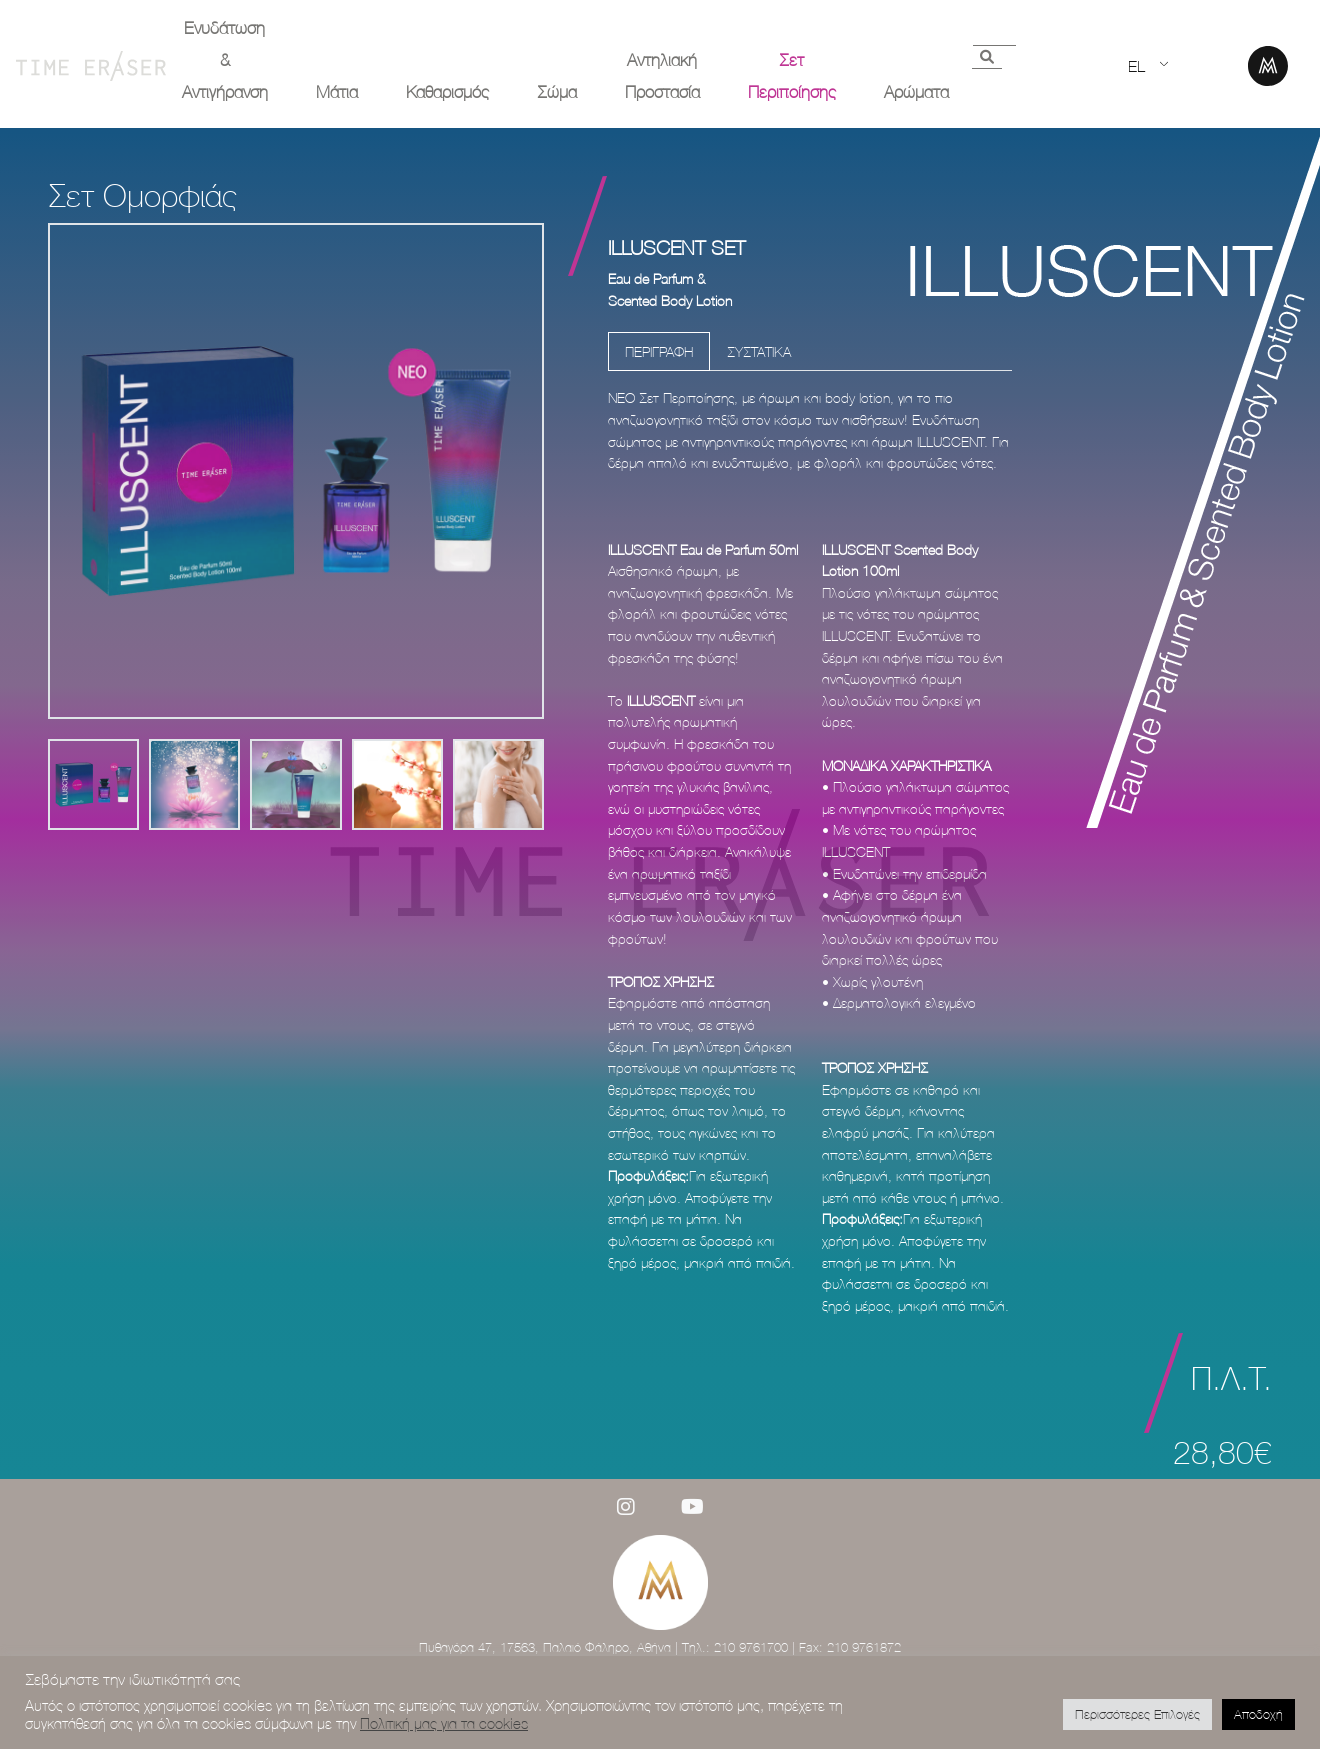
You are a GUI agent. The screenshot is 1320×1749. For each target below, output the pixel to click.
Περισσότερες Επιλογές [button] (1137, 1714)
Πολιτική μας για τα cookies (444, 1723)
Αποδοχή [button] (1258, 1714)
